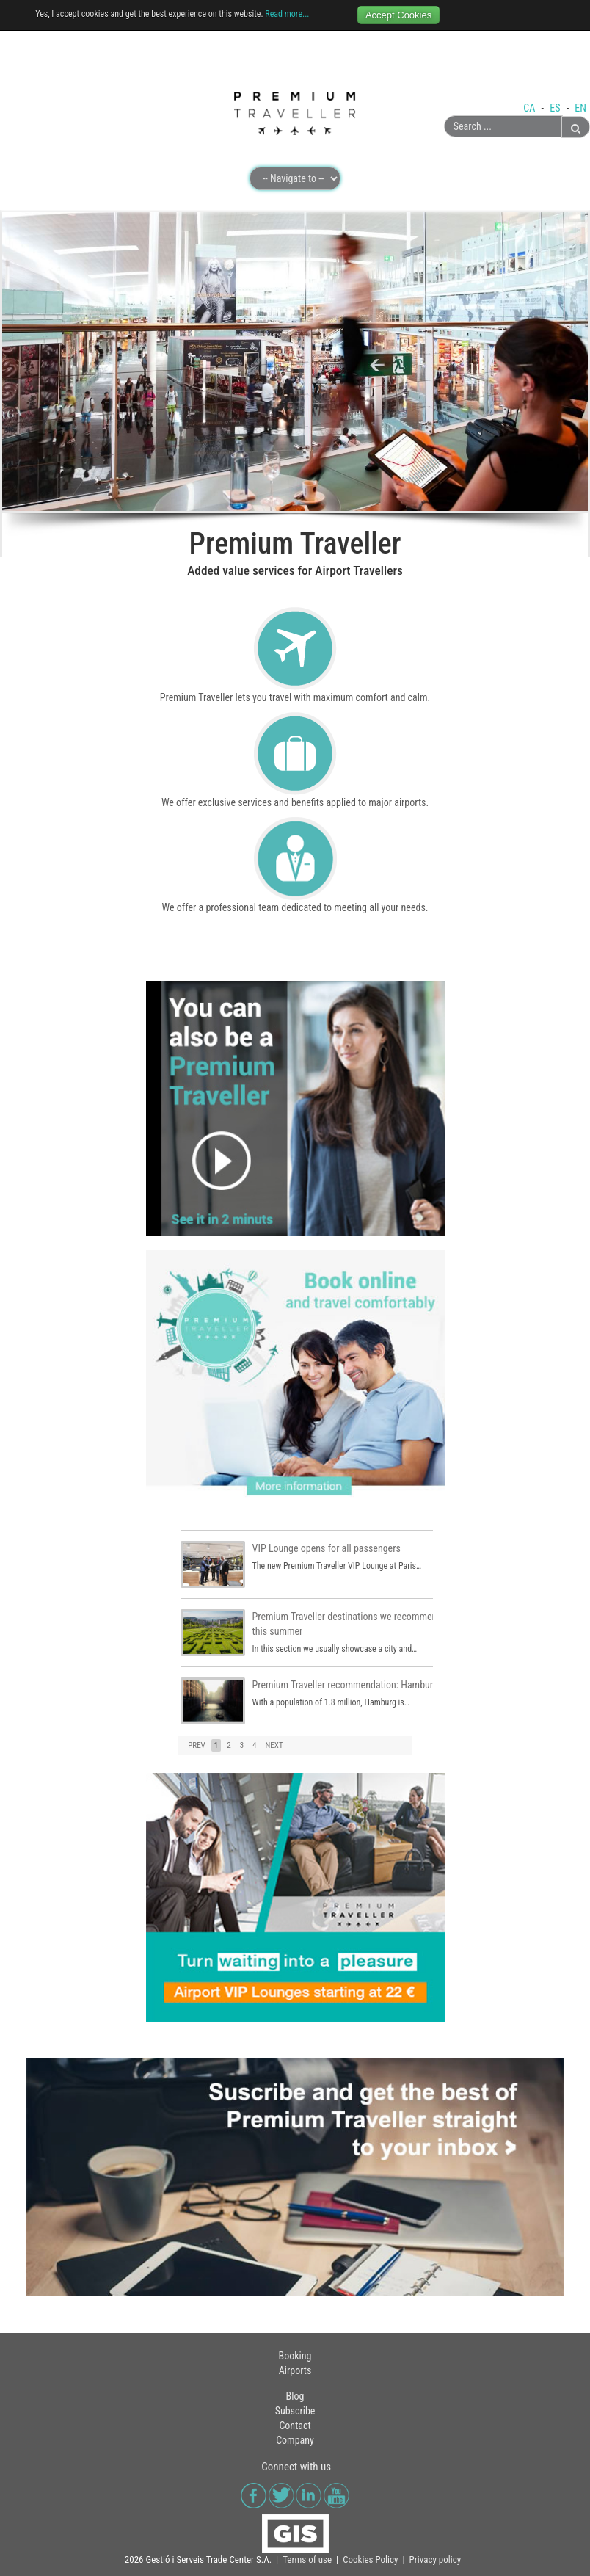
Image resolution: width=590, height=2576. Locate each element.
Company (295, 2440)
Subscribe (295, 2411)
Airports (295, 2370)
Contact (294, 2425)
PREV (196, 1745)
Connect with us (296, 2466)
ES (556, 108)
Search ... (444, 115)
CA (530, 108)
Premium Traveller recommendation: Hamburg (345, 1685)
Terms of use (307, 2559)
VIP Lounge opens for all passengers (326, 1548)
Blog (295, 2396)
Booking (295, 2356)
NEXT (274, 1745)
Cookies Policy (370, 2559)
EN (580, 108)
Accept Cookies (398, 15)
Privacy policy (435, 2559)
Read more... (287, 14)
